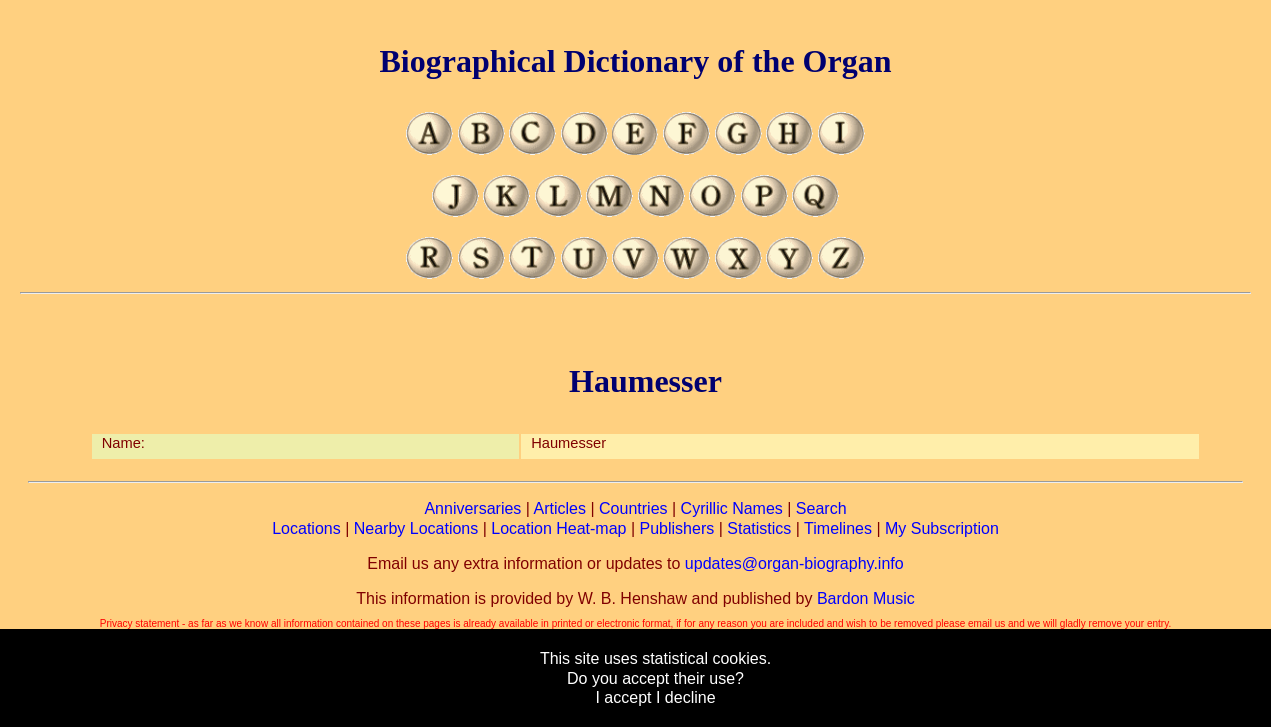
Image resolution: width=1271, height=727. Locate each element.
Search (821, 508)
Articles (560, 508)
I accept (623, 697)
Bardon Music (866, 598)
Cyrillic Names (732, 508)
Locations (306, 528)
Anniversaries (472, 508)
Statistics (759, 528)
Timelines (838, 528)
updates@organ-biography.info (794, 563)
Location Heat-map (558, 528)
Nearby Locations (416, 528)
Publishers (677, 528)
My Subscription (942, 528)
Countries (633, 508)
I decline (686, 697)
